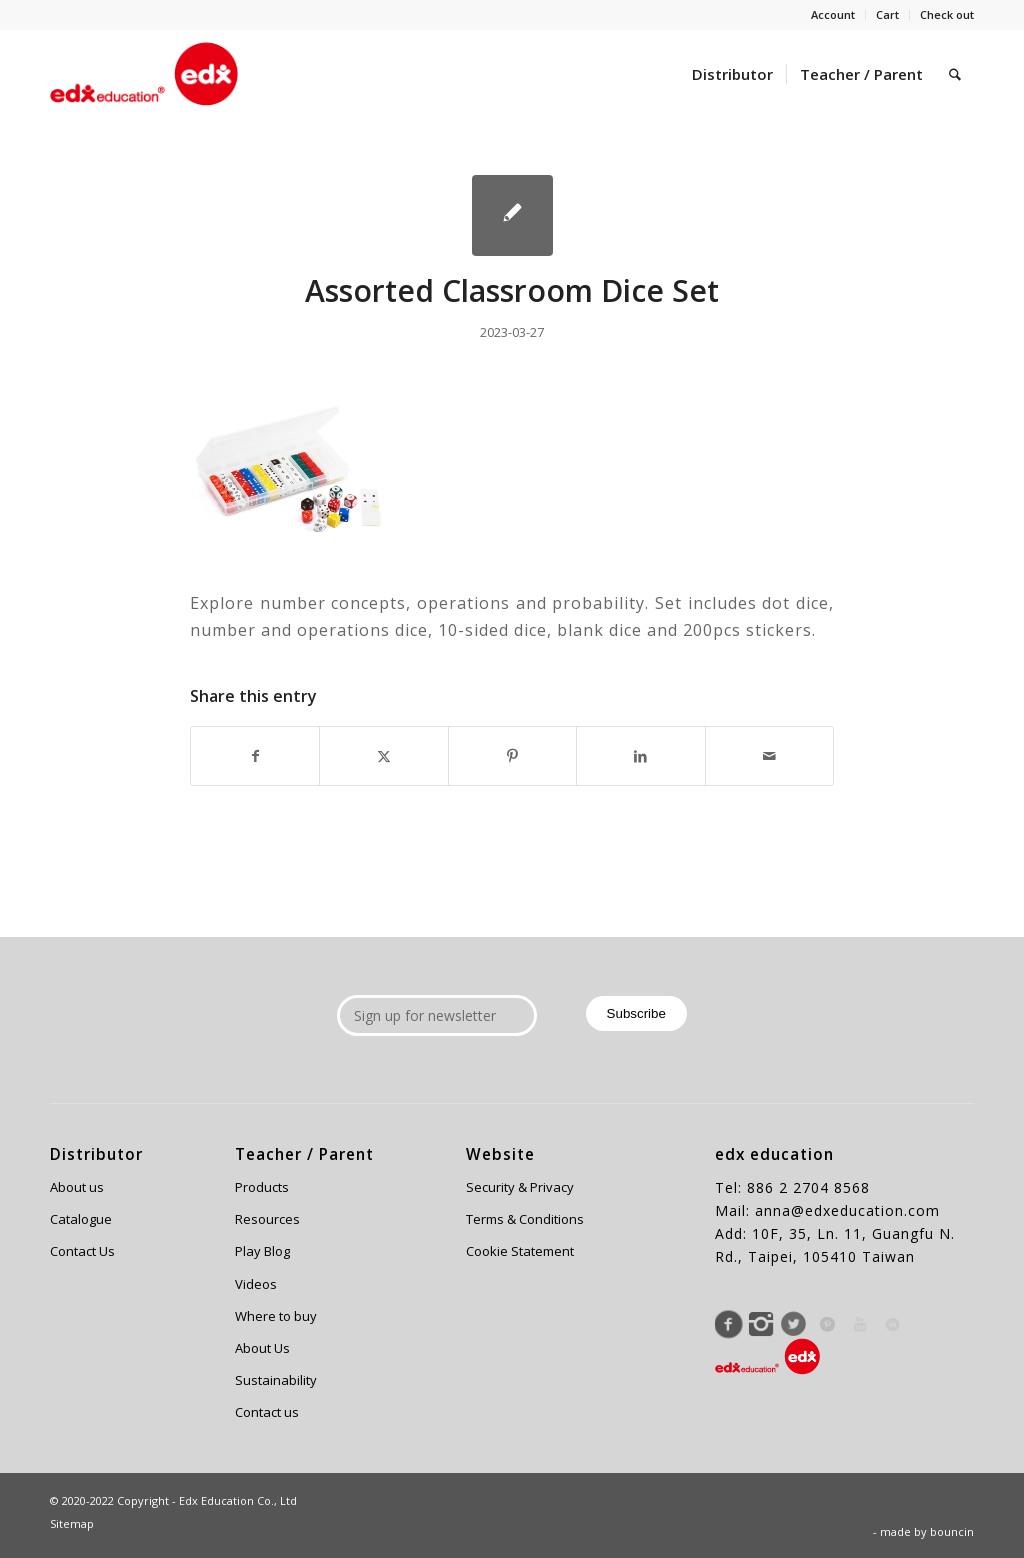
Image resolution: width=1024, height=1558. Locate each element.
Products (262, 1187)
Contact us (267, 1412)
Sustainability (276, 1380)
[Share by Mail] (769, 756)
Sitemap (72, 1523)
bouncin (952, 1531)
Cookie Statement (520, 1251)
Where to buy (276, 1316)
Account (833, 14)
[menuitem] (833, 15)
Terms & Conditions (525, 1219)
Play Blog (262, 1251)
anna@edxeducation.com (847, 1210)
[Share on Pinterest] (512, 756)
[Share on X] (383, 756)
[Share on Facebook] (255, 756)
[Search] (955, 74)
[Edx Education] (144, 74)
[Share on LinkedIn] (640, 756)
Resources (267, 1219)
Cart (887, 14)
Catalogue (81, 1219)
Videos (256, 1284)
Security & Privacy (520, 1187)
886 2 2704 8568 (808, 1187)
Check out (947, 14)
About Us (262, 1348)
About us (77, 1187)
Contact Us (82, 1251)
